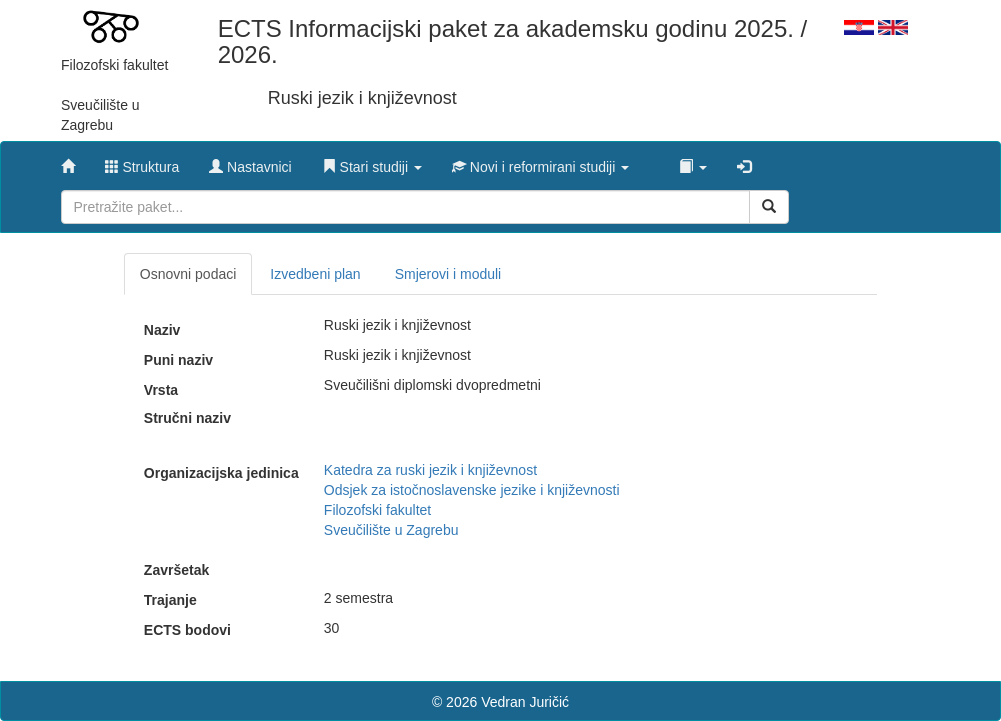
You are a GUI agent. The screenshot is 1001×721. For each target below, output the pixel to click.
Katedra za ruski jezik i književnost (430, 470)
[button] (372, 162)
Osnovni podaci (188, 274)
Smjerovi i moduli (448, 274)
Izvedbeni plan (315, 274)
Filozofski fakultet (377, 510)
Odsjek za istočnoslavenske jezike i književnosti (472, 490)
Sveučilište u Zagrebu (391, 530)
